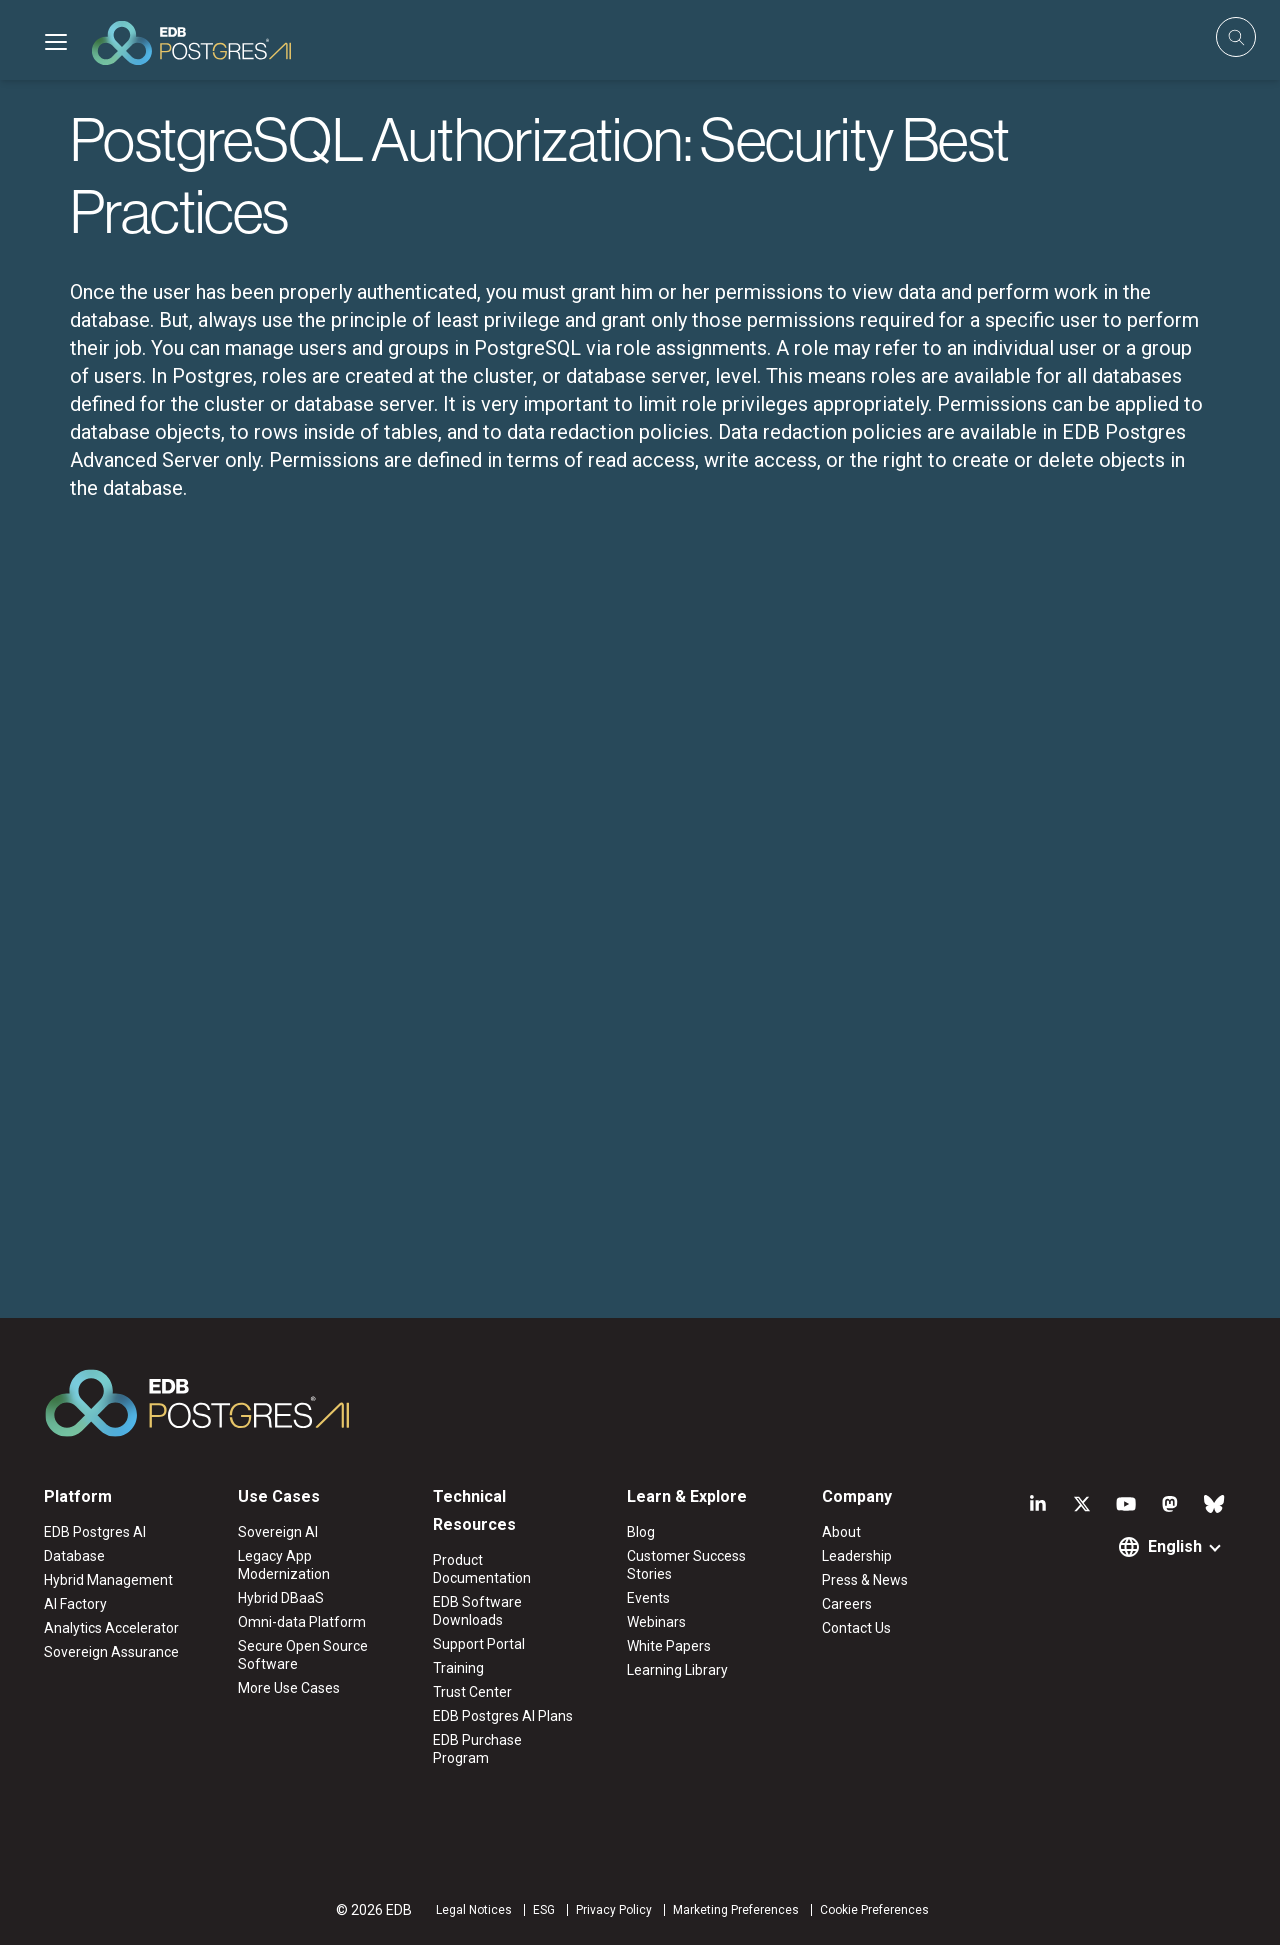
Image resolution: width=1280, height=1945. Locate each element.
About (841, 1532)
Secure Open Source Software (303, 1655)
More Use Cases (289, 1688)
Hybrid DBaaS (281, 1598)
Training (458, 1668)
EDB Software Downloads (477, 1611)
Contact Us (856, 1628)
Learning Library (677, 1670)
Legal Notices (474, 1910)
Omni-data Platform (302, 1622)
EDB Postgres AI (95, 1532)
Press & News (865, 1580)
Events (648, 1598)
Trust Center (472, 1692)
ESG (544, 1910)
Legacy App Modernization (284, 1565)
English (1175, 1546)
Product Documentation (482, 1569)
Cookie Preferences (874, 1910)
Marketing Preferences (736, 1910)
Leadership (857, 1556)
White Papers (669, 1646)
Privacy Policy (614, 1910)
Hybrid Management (108, 1580)
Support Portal (479, 1644)
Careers (847, 1604)
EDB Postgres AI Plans (503, 1716)
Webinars (656, 1622)
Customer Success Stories (686, 1565)
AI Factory (75, 1604)
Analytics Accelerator (111, 1628)
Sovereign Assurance (111, 1652)
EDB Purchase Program (477, 1749)
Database (74, 1556)
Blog (641, 1532)
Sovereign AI (278, 1532)
